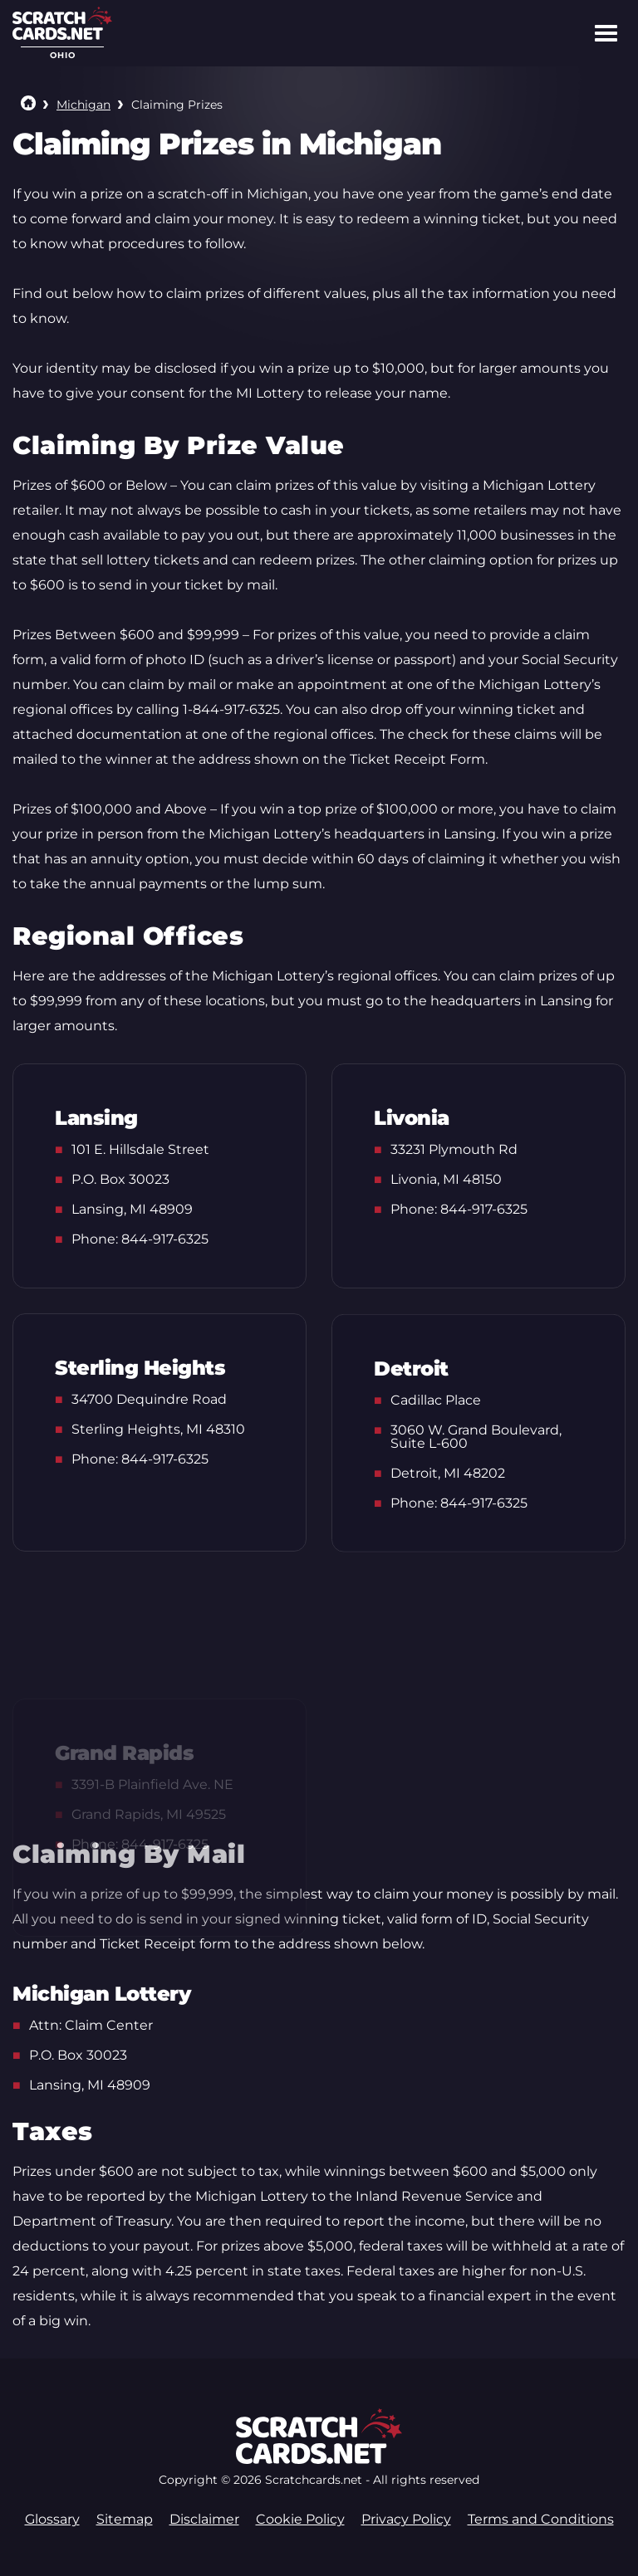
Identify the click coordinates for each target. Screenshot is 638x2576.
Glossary (52, 2519)
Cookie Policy (300, 2519)
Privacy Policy (406, 2519)
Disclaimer (204, 2519)
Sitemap (124, 2519)
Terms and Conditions (541, 2519)
